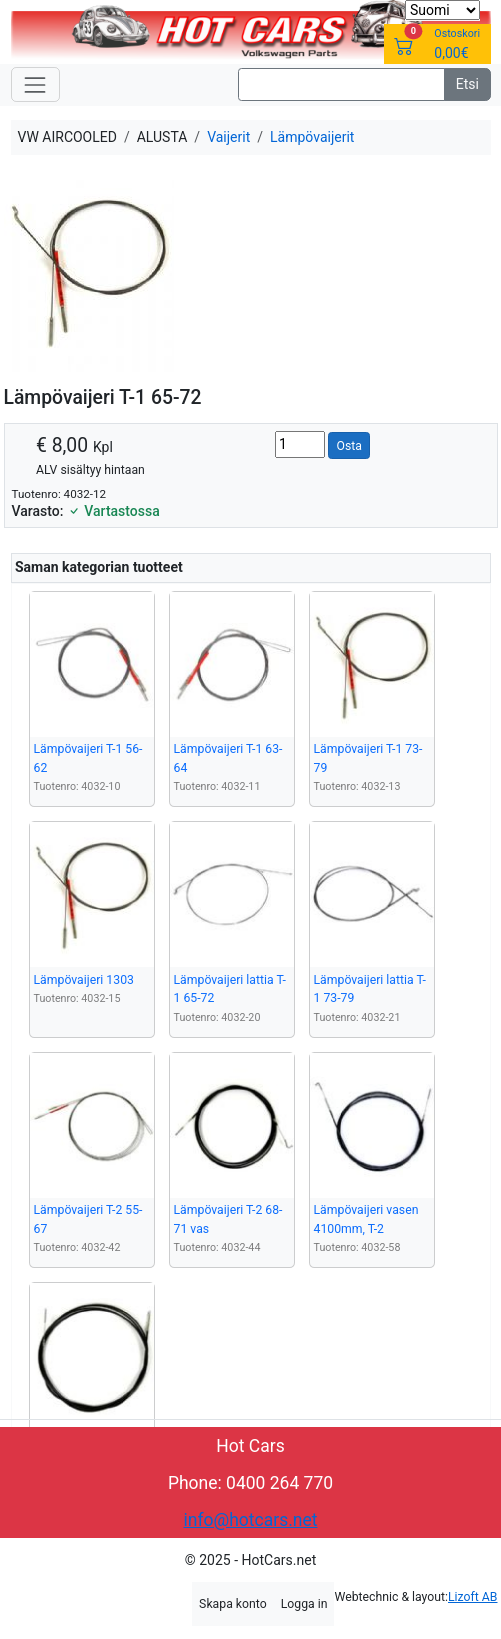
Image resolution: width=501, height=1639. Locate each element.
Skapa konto (233, 1604)
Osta (348, 446)
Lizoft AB (472, 1597)
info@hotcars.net (251, 1520)
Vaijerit (228, 137)
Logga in (304, 1604)
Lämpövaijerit (312, 137)
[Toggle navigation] (35, 84)
